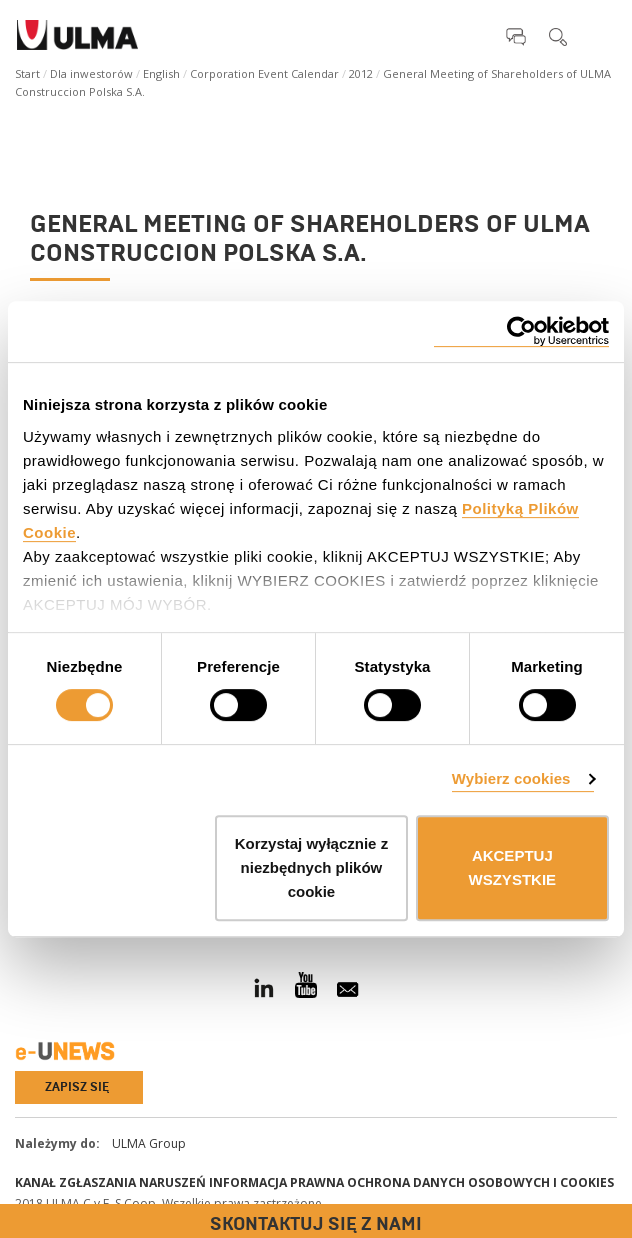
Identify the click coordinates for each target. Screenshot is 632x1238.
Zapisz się (77, 1087)
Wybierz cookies (511, 778)
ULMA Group (149, 1143)
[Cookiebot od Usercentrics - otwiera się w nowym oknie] (521, 331)
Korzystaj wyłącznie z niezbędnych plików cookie (311, 867)
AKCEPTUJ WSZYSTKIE (513, 867)
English (161, 73)
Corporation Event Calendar (264, 73)
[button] (516, 36)
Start (27, 73)
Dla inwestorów (91, 73)
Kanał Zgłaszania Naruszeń (110, 1182)
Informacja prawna (276, 1182)
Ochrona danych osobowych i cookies (480, 1182)
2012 (361, 73)
